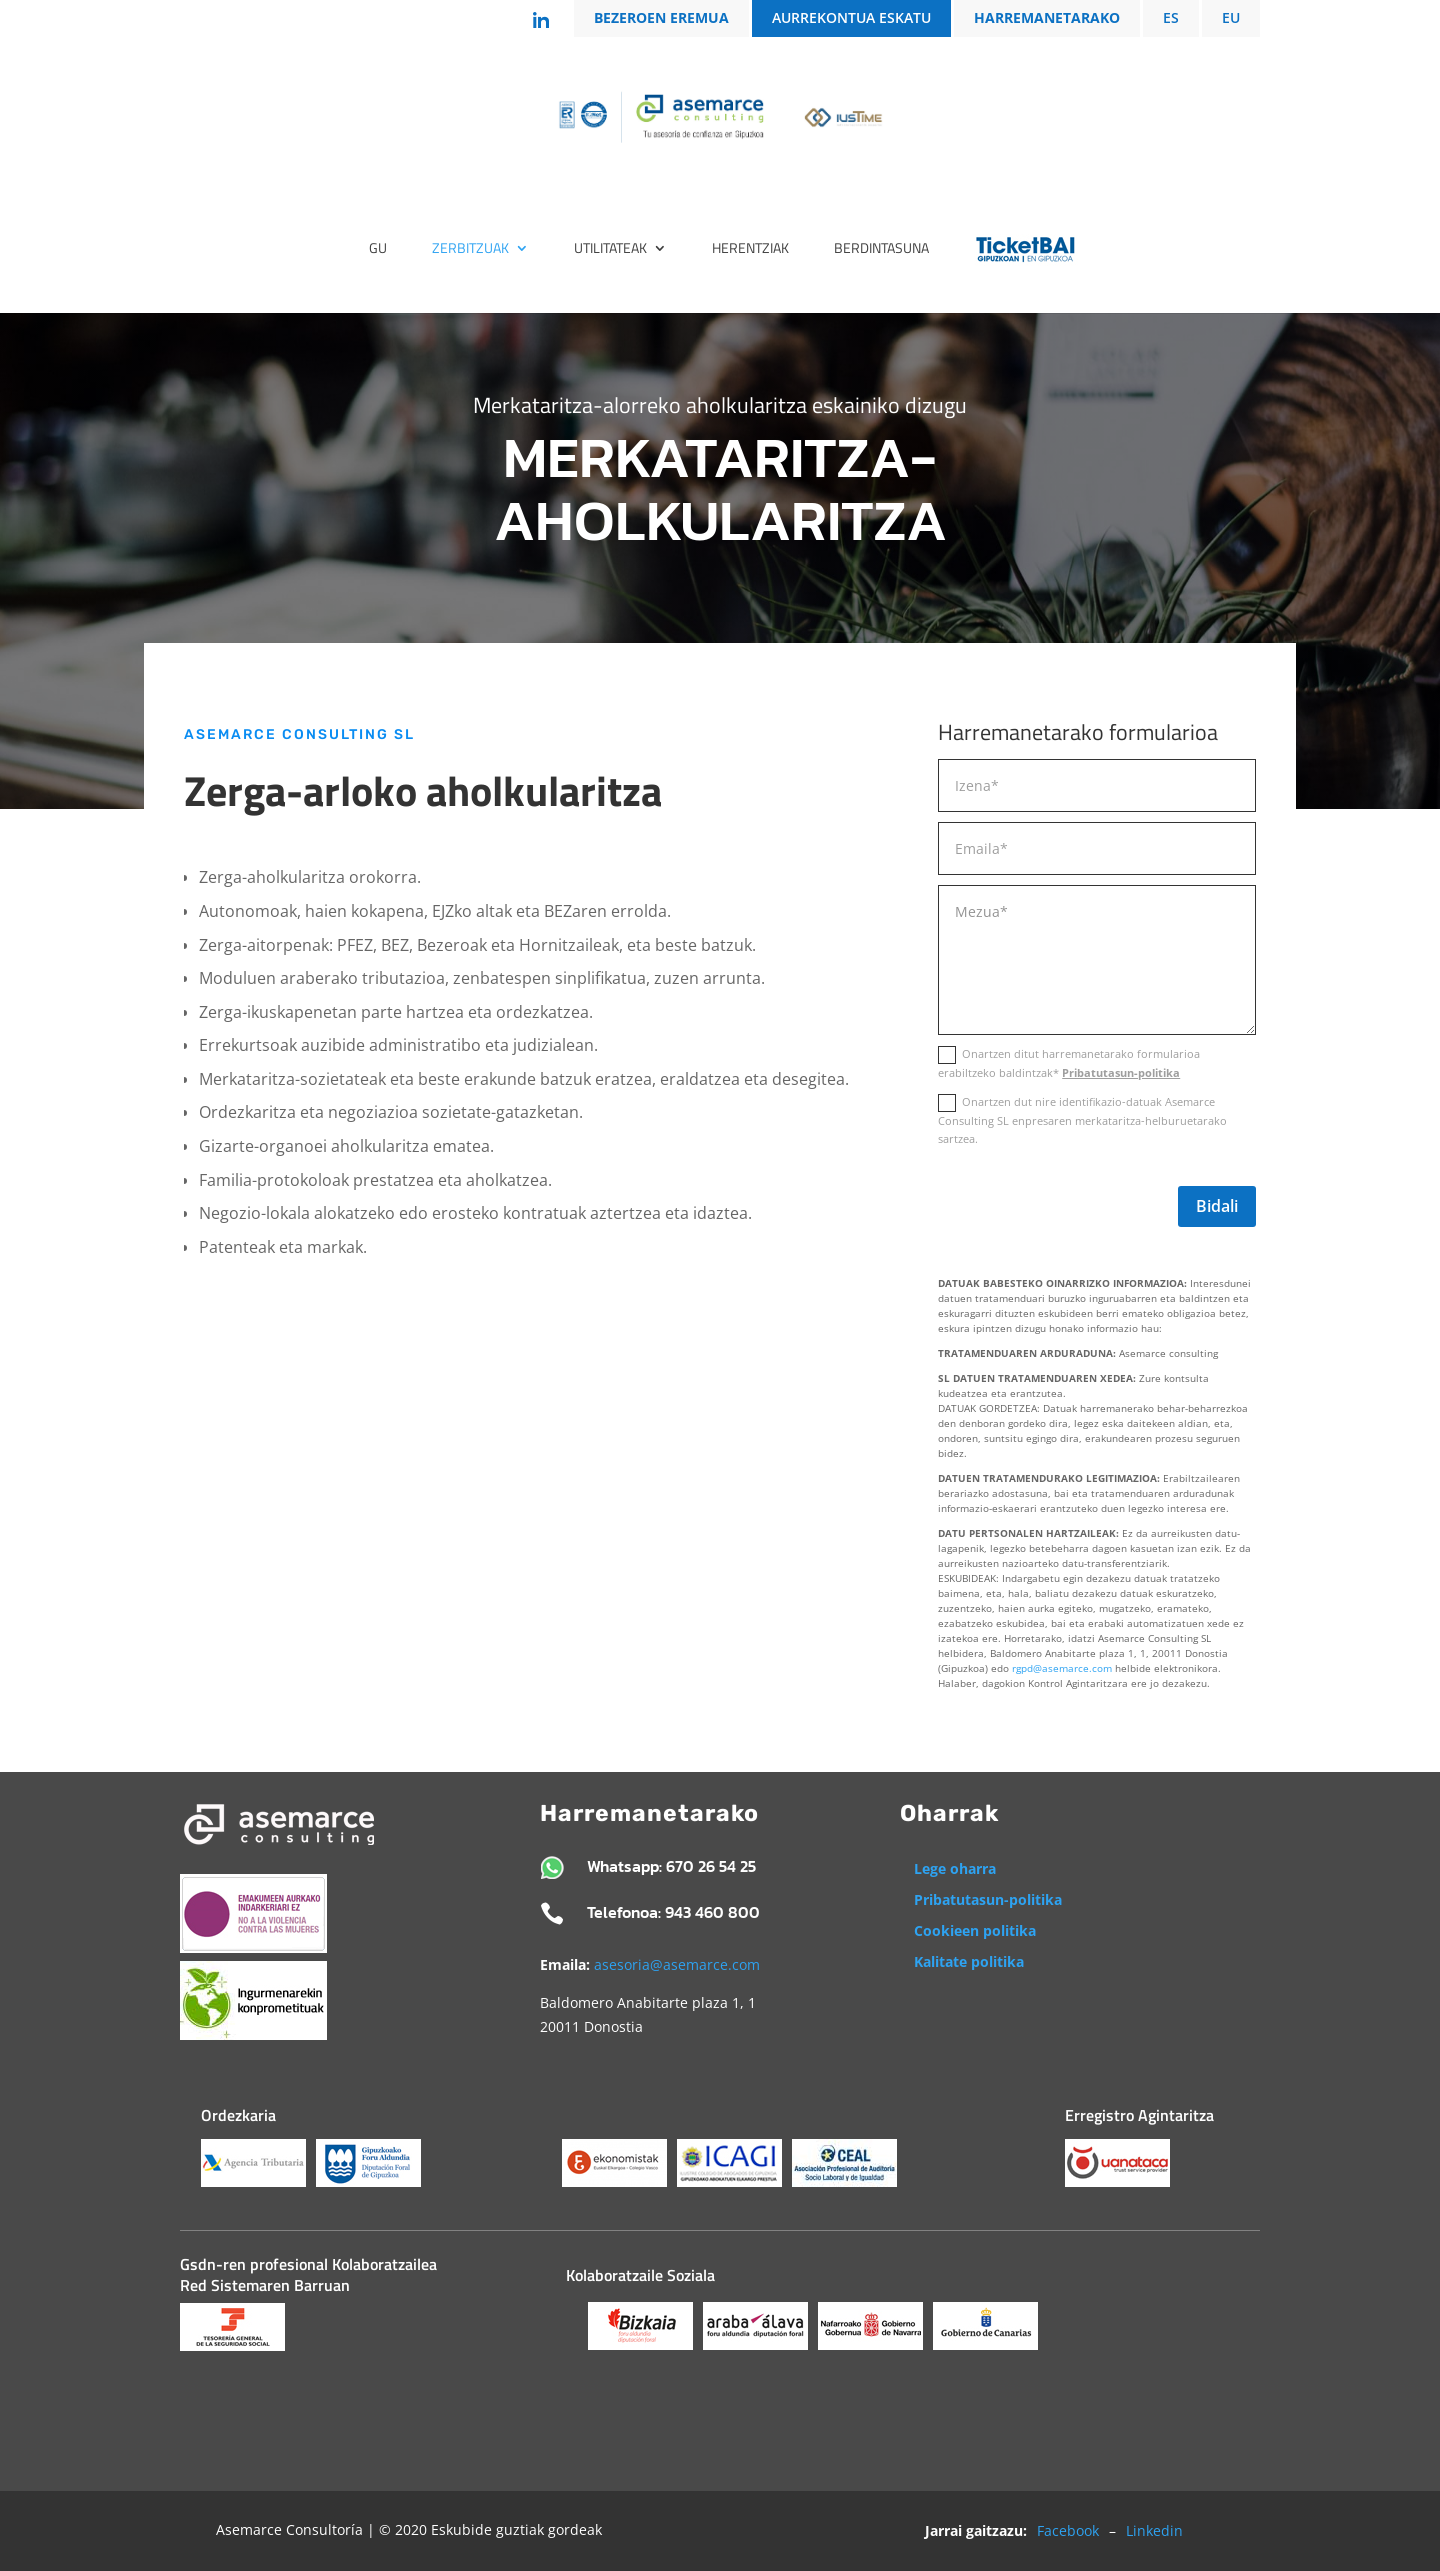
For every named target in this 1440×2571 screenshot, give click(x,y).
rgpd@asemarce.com (1062, 1668)
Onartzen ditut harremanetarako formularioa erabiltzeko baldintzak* (1069, 1063)
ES (1171, 18)
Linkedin (1154, 2530)
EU (1231, 18)
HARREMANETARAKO (1047, 18)
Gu (378, 249)
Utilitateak (610, 249)
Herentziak (750, 249)
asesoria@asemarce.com (677, 1964)
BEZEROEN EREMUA (661, 18)
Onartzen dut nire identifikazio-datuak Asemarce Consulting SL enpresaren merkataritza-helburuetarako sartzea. (1082, 1120)
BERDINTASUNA (881, 249)
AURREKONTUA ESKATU (851, 18)
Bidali (1217, 1206)
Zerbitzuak (470, 249)
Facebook (1068, 2530)
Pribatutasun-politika (1121, 1072)
